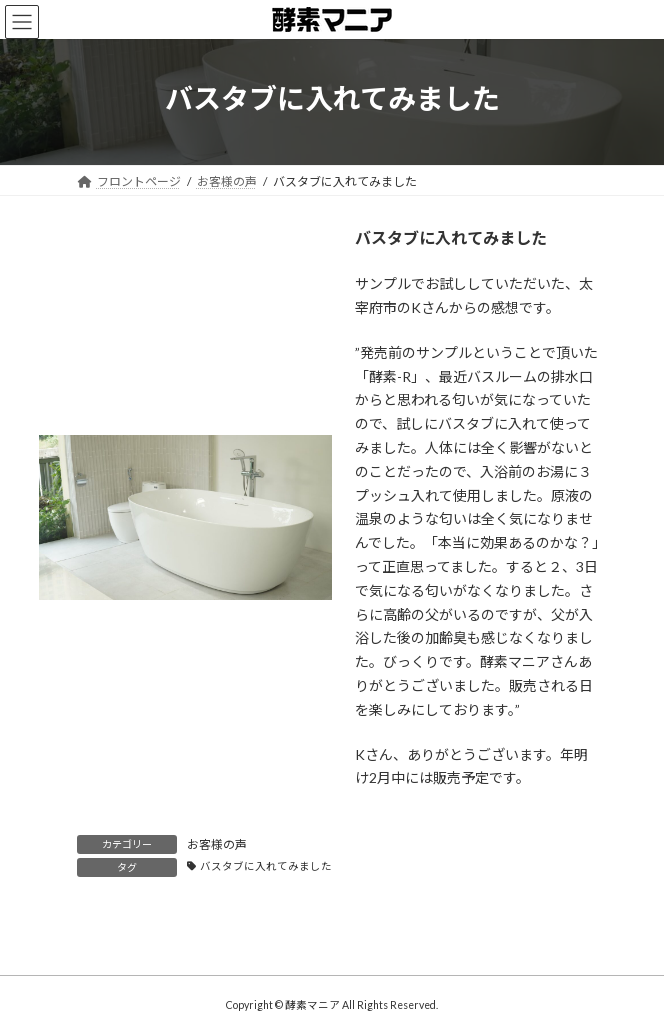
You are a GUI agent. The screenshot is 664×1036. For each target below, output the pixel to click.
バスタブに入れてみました (266, 866)
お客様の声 (217, 844)
